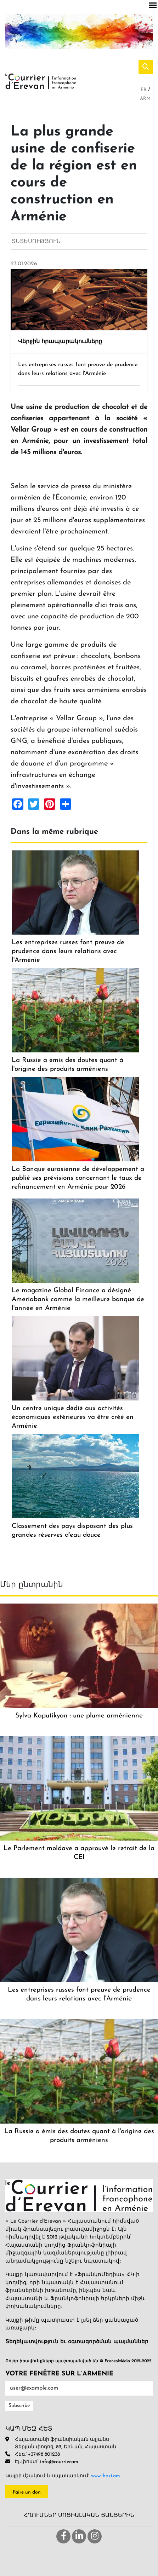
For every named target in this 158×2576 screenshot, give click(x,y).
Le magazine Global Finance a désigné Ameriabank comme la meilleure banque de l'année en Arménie (78, 1299)
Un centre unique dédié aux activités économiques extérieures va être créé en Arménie (73, 1417)
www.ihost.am (105, 2476)
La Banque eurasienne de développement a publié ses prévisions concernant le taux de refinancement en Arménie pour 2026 (78, 1178)
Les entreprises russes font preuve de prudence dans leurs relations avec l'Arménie (68, 951)
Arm (145, 98)
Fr (144, 89)
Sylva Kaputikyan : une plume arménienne (79, 1715)
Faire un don (27, 2492)
